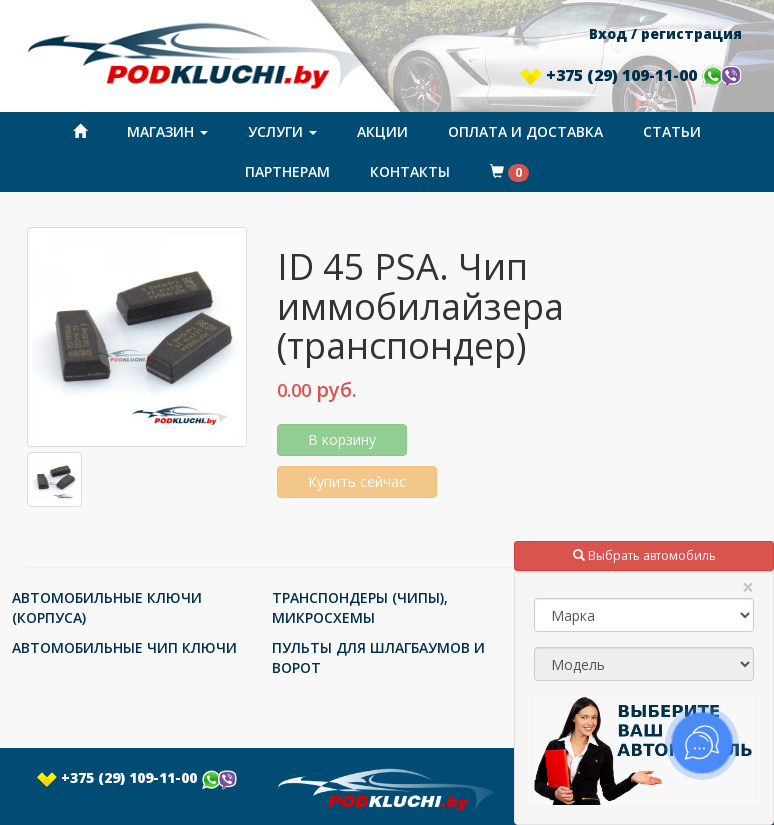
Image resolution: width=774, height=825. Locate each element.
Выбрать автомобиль (644, 555)
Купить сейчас (357, 481)
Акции (382, 131)
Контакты (410, 171)
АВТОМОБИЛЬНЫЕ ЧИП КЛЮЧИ (124, 647)
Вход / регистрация (665, 33)
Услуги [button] (282, 131)
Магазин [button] (167, 131)
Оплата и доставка (525, 131)
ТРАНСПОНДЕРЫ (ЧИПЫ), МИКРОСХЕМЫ (360, 607)
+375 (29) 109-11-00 (631, 75)
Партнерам (287, 171)
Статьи (672, 131)
